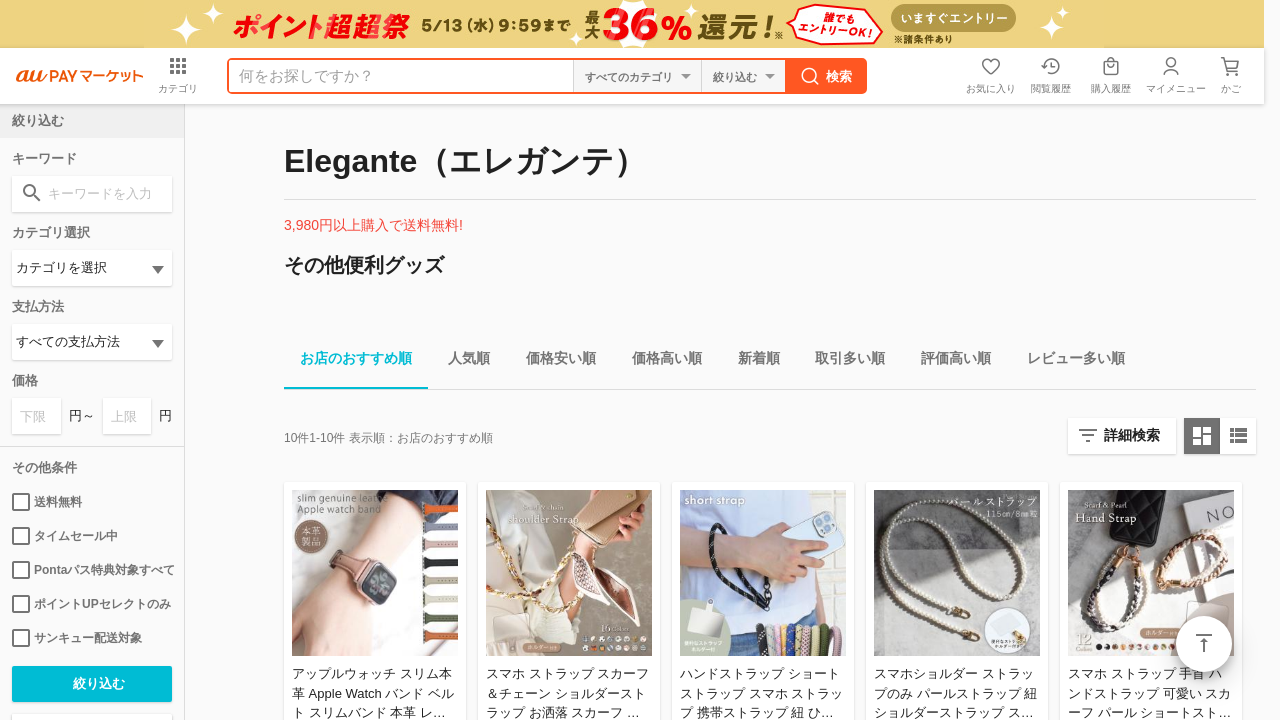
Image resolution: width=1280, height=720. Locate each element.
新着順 (751, 361)
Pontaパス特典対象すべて (92, 570)
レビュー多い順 (1068, 361)
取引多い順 (842, 361)
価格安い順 (553, 361)
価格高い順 (659, 361)
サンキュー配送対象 (77, 638)
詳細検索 (1132, 435)
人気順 (461, 361)
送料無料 (47, 502)
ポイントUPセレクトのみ (91, 604)
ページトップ (1204, 644)
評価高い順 (948, 361)
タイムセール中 (65, 536)
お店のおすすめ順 (348, 361)
